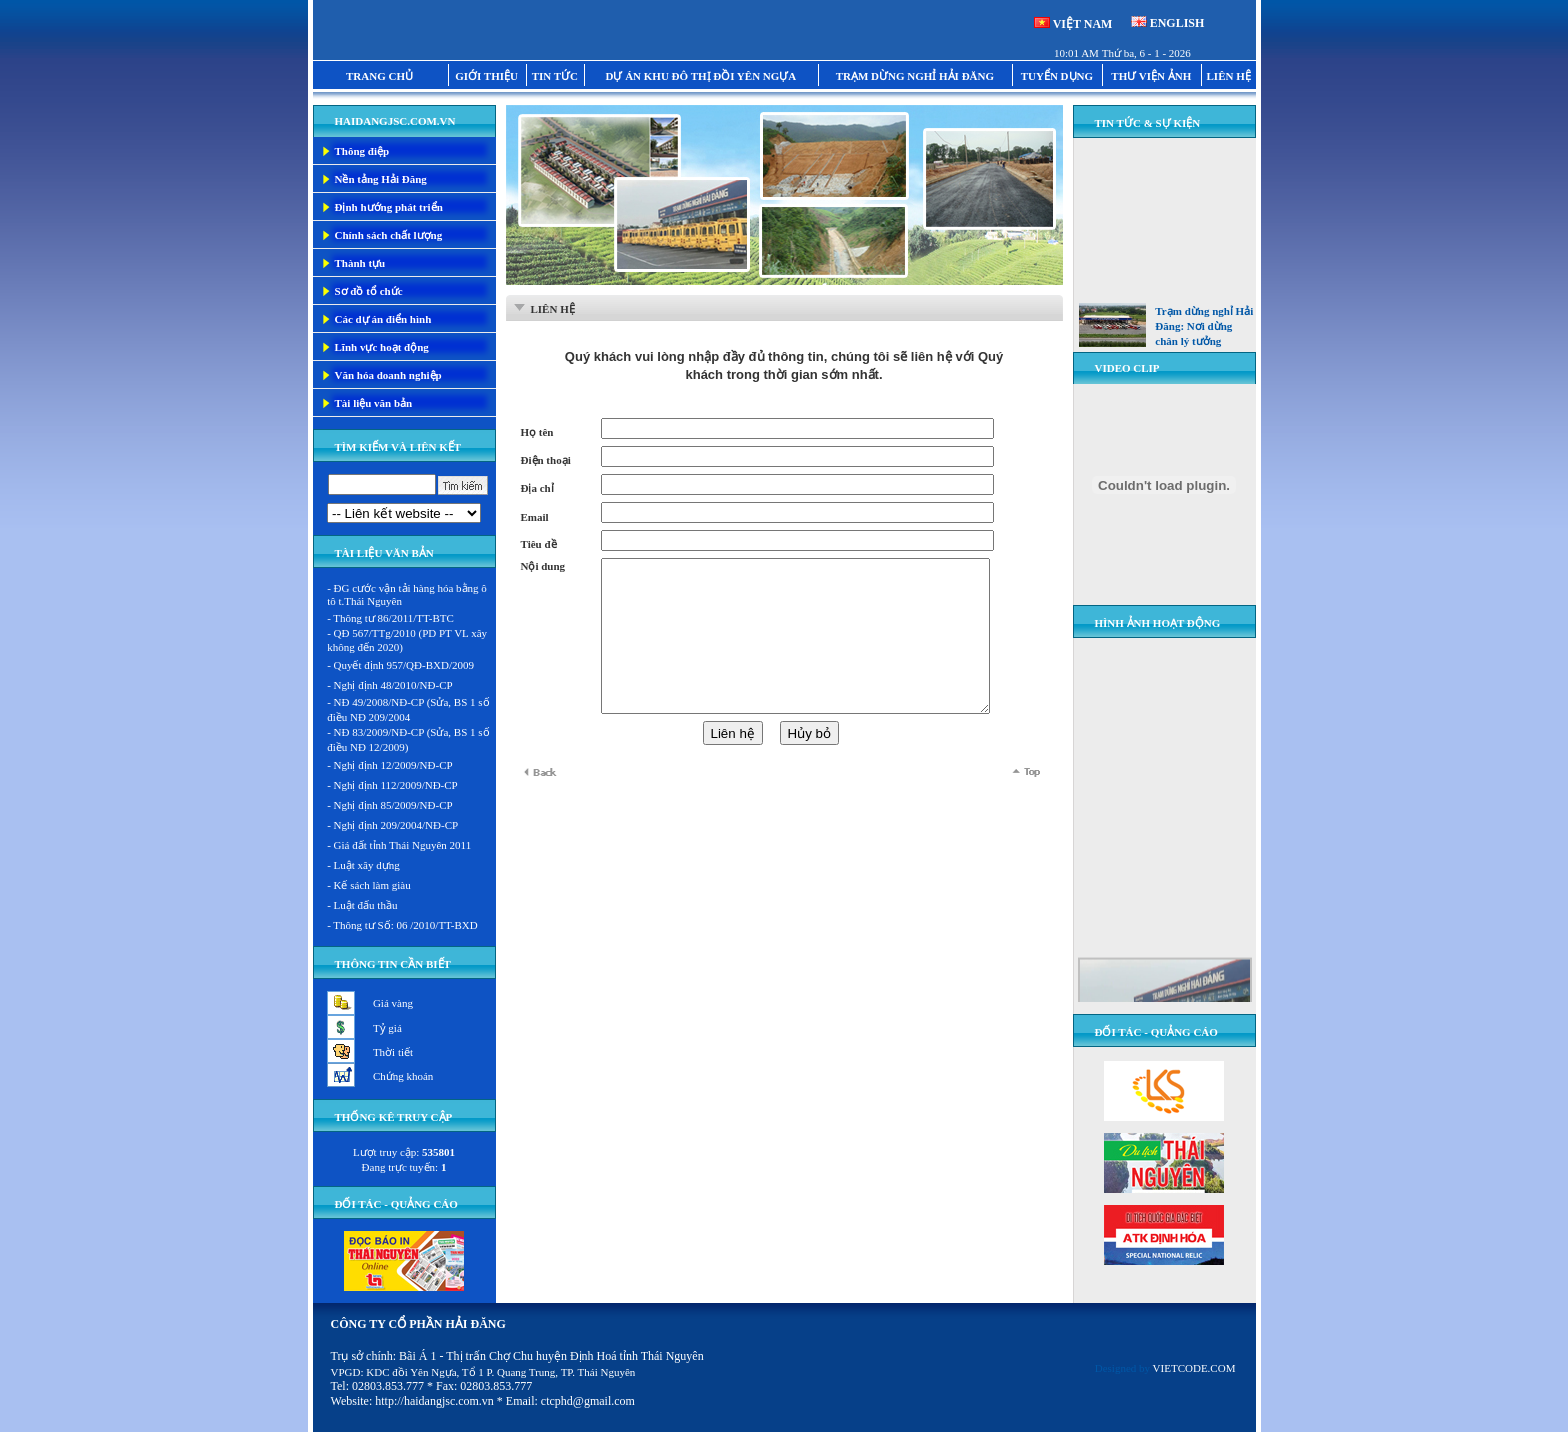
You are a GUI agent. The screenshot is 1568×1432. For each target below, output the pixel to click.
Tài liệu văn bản (374, 403)
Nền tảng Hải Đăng (381, 179)
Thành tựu (360, 263)
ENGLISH (1177, 23)
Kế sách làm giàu (372, 885)
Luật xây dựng (367, 865)
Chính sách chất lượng (389, 235)
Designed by (1165, 1368)
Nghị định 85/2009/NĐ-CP (393, 805)
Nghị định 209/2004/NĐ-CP (396, 825)
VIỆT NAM (1083, 24)
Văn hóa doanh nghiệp (388, 375)
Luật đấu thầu (366, 905)
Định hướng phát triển (389, 207)
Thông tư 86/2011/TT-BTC (393, 618)
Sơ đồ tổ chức (369, 291)
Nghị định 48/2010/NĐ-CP (393, 685)
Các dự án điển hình (383, 319)
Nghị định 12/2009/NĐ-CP (393, 765)
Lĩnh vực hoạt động (382, 347)
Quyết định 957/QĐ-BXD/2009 (404, 665)
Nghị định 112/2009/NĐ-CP (396, 785)
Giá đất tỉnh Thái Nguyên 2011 (403, 845)
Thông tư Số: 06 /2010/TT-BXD (405, 925)
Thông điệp (362, 151)
